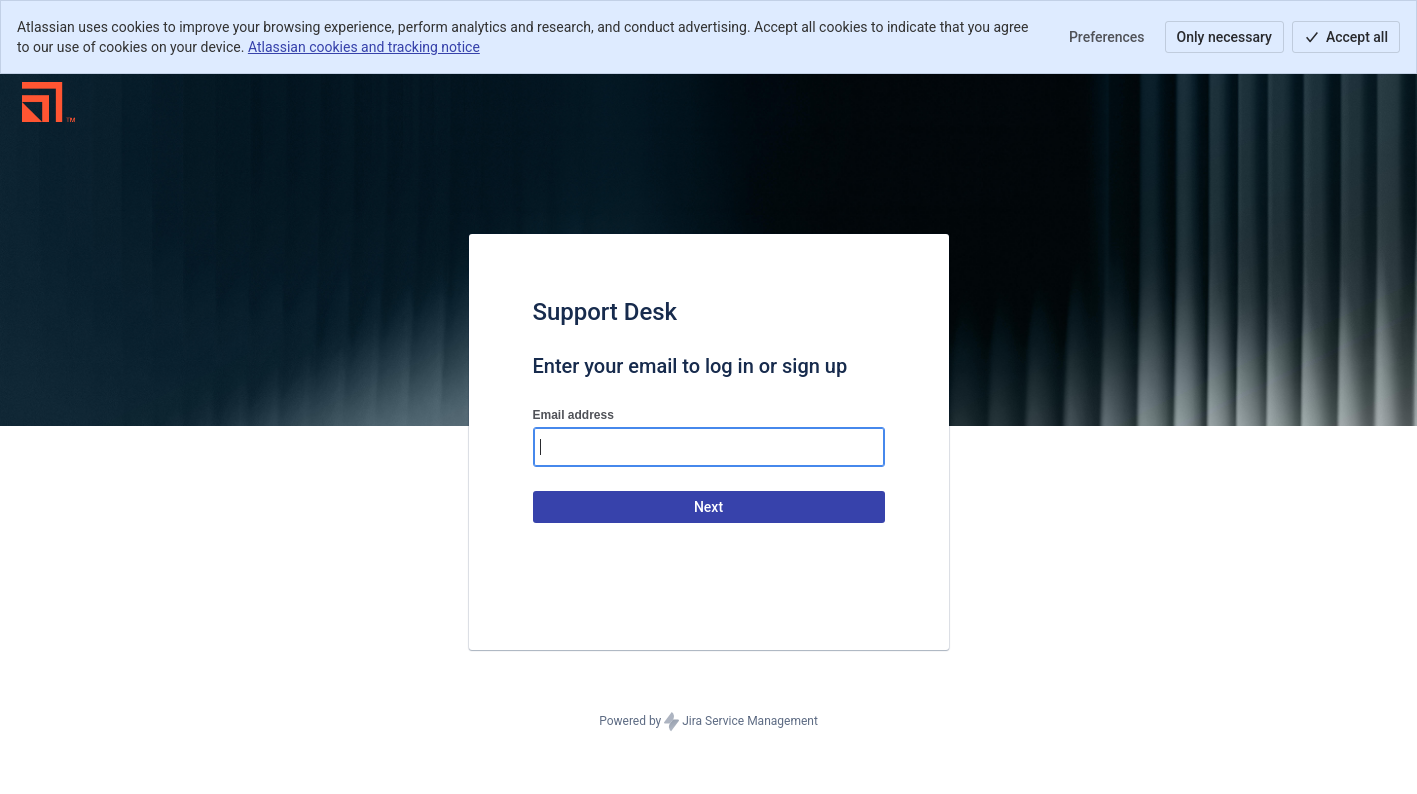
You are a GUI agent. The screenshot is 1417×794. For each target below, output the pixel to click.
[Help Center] (48, 102)
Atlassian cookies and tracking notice (364, 47)
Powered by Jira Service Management (708, 722)
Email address (573, 415)
